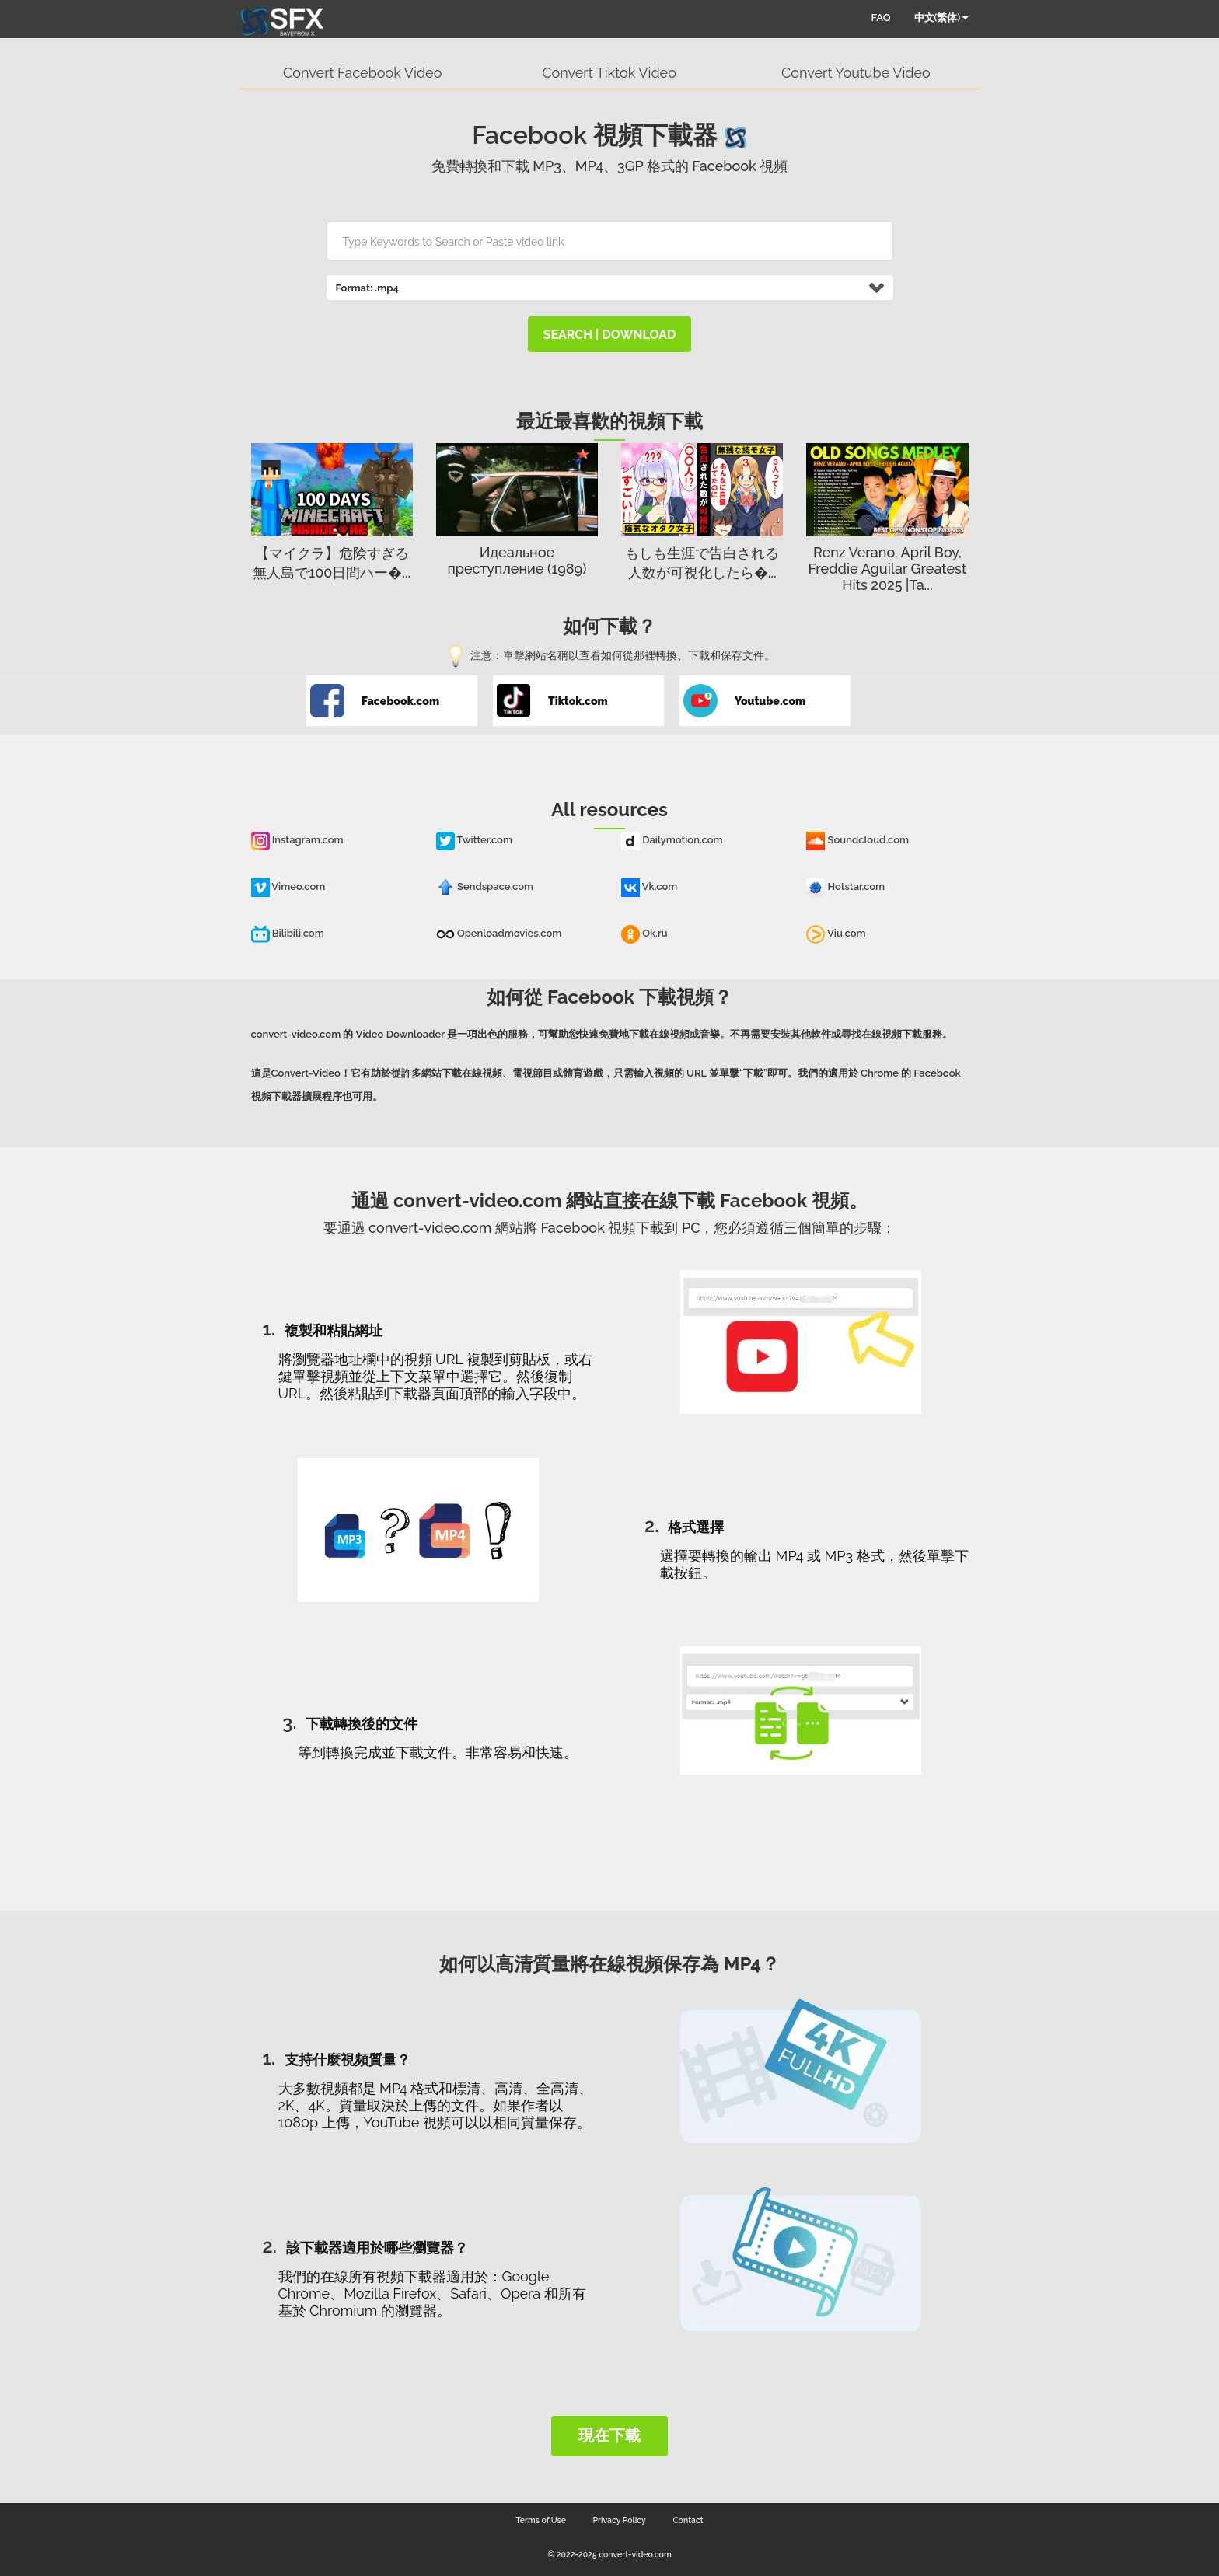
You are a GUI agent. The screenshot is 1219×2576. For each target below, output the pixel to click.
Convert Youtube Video (856, 73)
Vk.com (649, 886)
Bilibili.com (287, 933)
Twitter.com (474, 840)
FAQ (881, 17)
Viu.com (835, 933)
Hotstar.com (845, 886)
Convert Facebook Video (362, 73)
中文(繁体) (941, 17)
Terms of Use (540, 2520)
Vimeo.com (288, 886)
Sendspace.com (484, 886)
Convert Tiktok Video (609, 73)
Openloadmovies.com (499, 933)
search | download (609, 334)
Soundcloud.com (857, 840)
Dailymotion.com (672, 840)
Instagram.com (297, 840)
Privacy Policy (619, 2520)
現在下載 (609, 2435)
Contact (687, 2520)
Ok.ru (644, 933)
